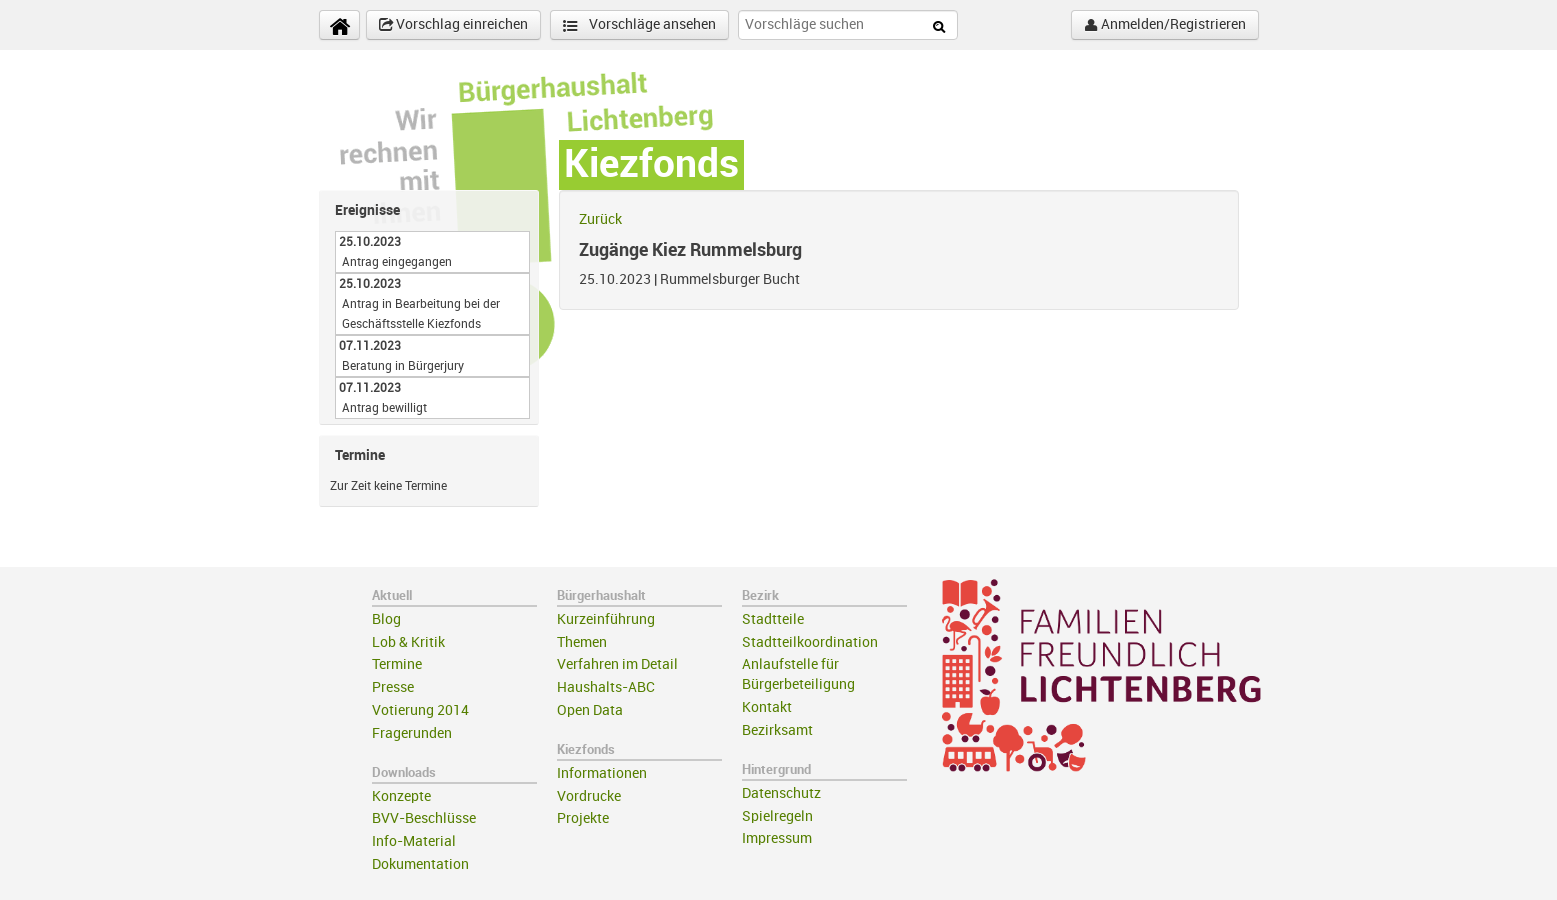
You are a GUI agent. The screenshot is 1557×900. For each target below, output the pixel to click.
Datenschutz (781, 793)
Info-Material (414, 841)
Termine (397, 664)
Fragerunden (412, 733)
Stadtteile (773, 619)
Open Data (590, 710)
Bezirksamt (777, 730)
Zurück (600, 219)
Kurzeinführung (606, 619)
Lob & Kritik (408, 642)
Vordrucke (589, 796)
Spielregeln (777, 816)
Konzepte (401, 796)
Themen (582, 642)
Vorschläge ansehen (639, 25)
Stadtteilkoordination (810, 642)
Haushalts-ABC (606, 687)
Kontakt (767, 707)
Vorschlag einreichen (453, 25)
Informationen (602, 773)
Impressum (777, 838)
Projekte (583, 818)
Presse (393, 687)
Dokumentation (420, 864)
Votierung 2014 (420, 710)
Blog (386, 619)
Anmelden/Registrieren (1165, 25)
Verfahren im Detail (617, 664)
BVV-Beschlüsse (424, 818)
